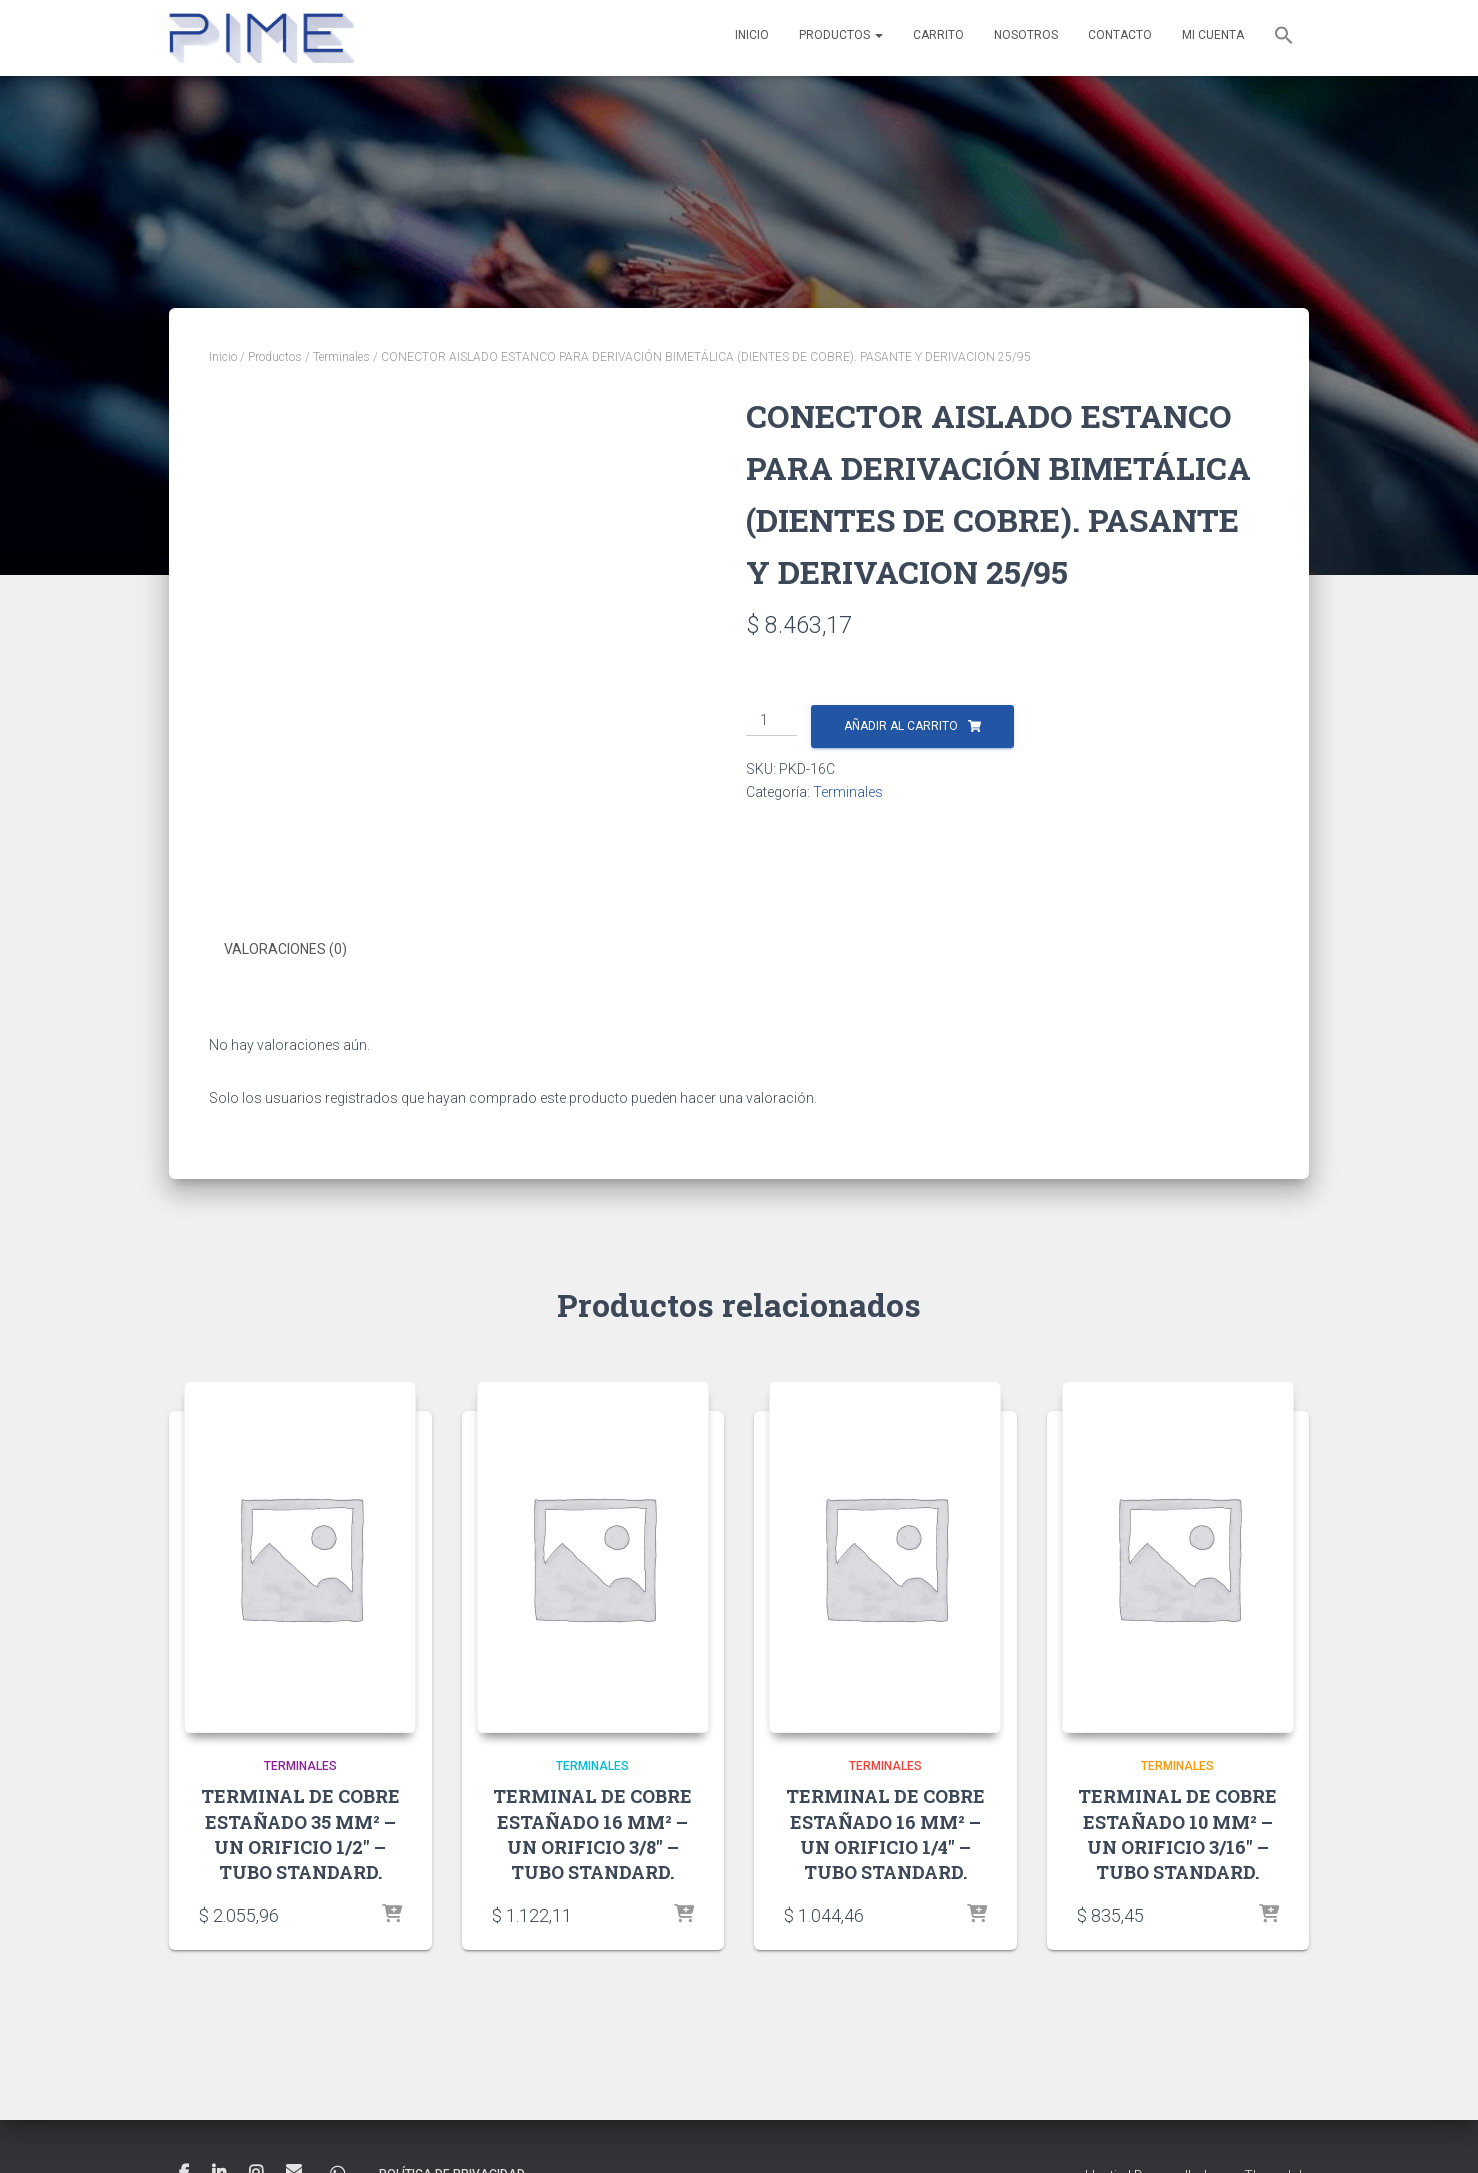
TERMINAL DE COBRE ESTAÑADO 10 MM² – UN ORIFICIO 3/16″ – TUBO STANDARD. (1177, 1834)
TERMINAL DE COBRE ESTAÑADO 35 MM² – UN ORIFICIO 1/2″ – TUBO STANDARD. (300, 1834)
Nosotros (1026, 35)
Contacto (1120, 35)
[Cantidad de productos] (771, 721)
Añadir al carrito (901, 726)
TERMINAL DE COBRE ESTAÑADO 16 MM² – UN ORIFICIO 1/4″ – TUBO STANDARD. (885, 1834)
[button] (1284, 38)
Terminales (341, 357)
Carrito (938, 35)
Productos (841, 35)
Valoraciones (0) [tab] (285, 949)
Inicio (752, 35)
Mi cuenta (1213, 35)
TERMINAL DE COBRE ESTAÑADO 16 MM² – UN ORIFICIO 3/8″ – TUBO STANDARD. (592, 1834)
